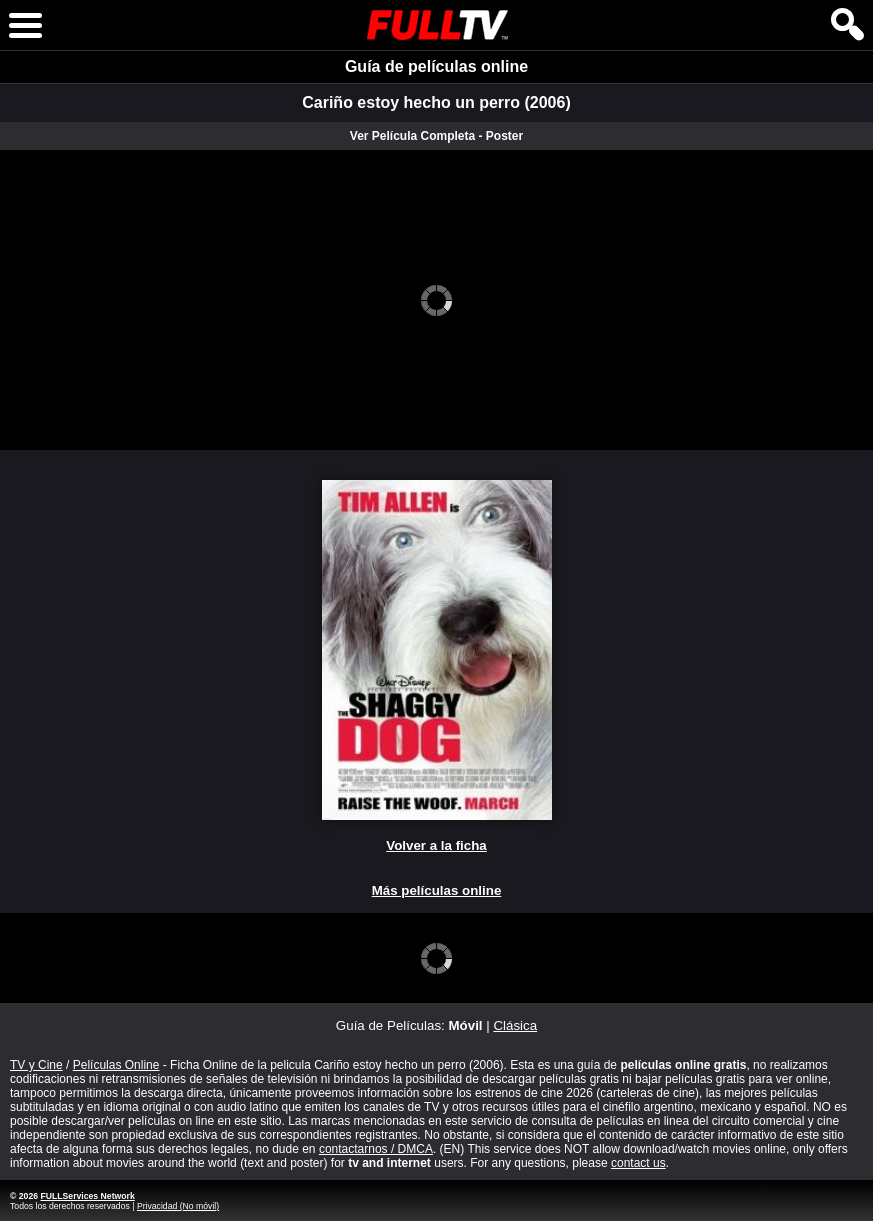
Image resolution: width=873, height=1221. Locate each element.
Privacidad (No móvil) (178, 1206)
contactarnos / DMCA (376, 1149)
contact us (638, 1163)
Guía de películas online (436, 66)
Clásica (515, 1025)
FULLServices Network (87, 1196)
